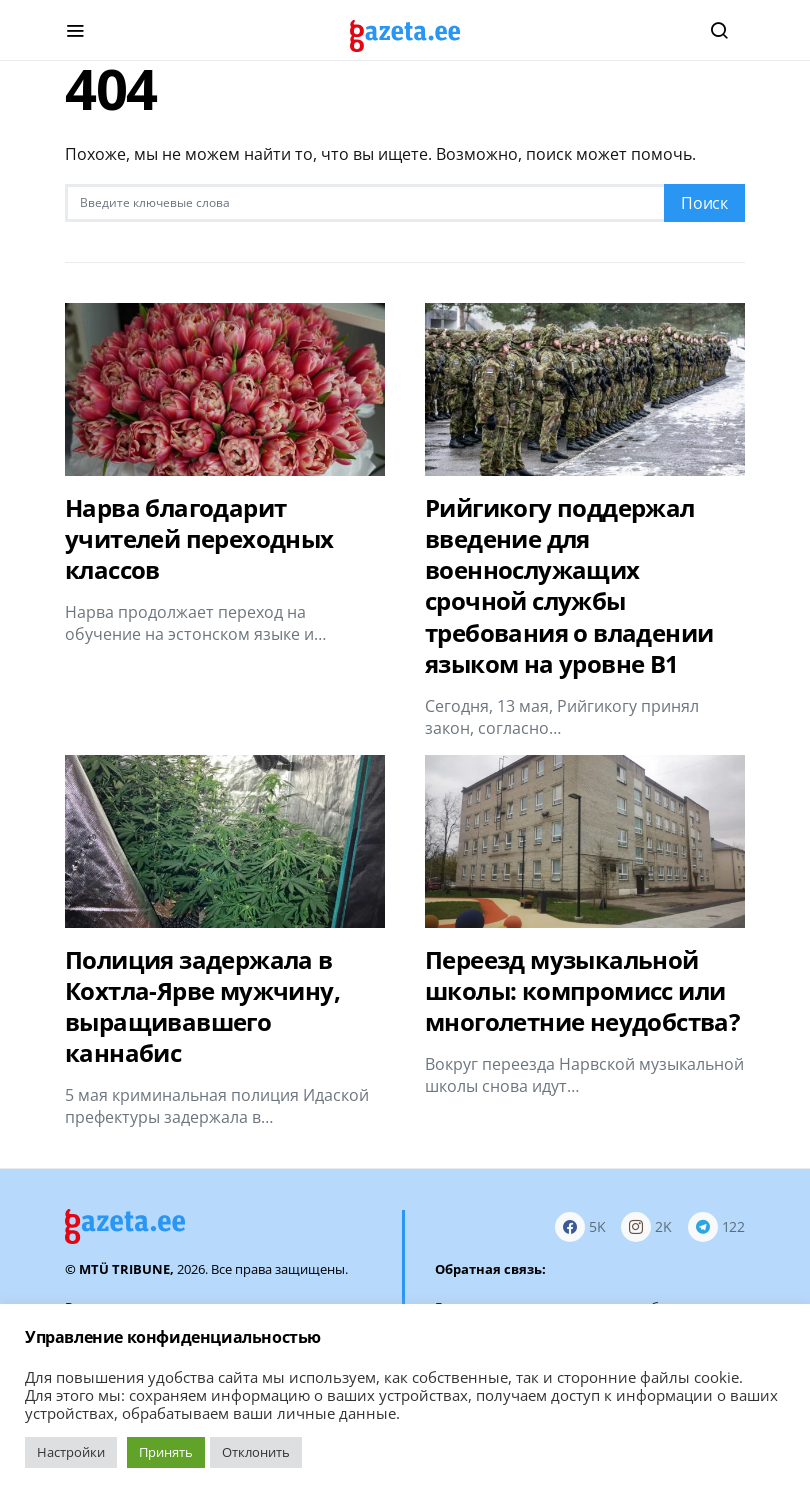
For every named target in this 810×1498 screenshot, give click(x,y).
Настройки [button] (71, 1452)
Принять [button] (166, 1452)
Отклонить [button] (256, 1452)
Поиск (704, 203)
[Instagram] (646, 1226)
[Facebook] (580, 1226)
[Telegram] (716, 1226)
